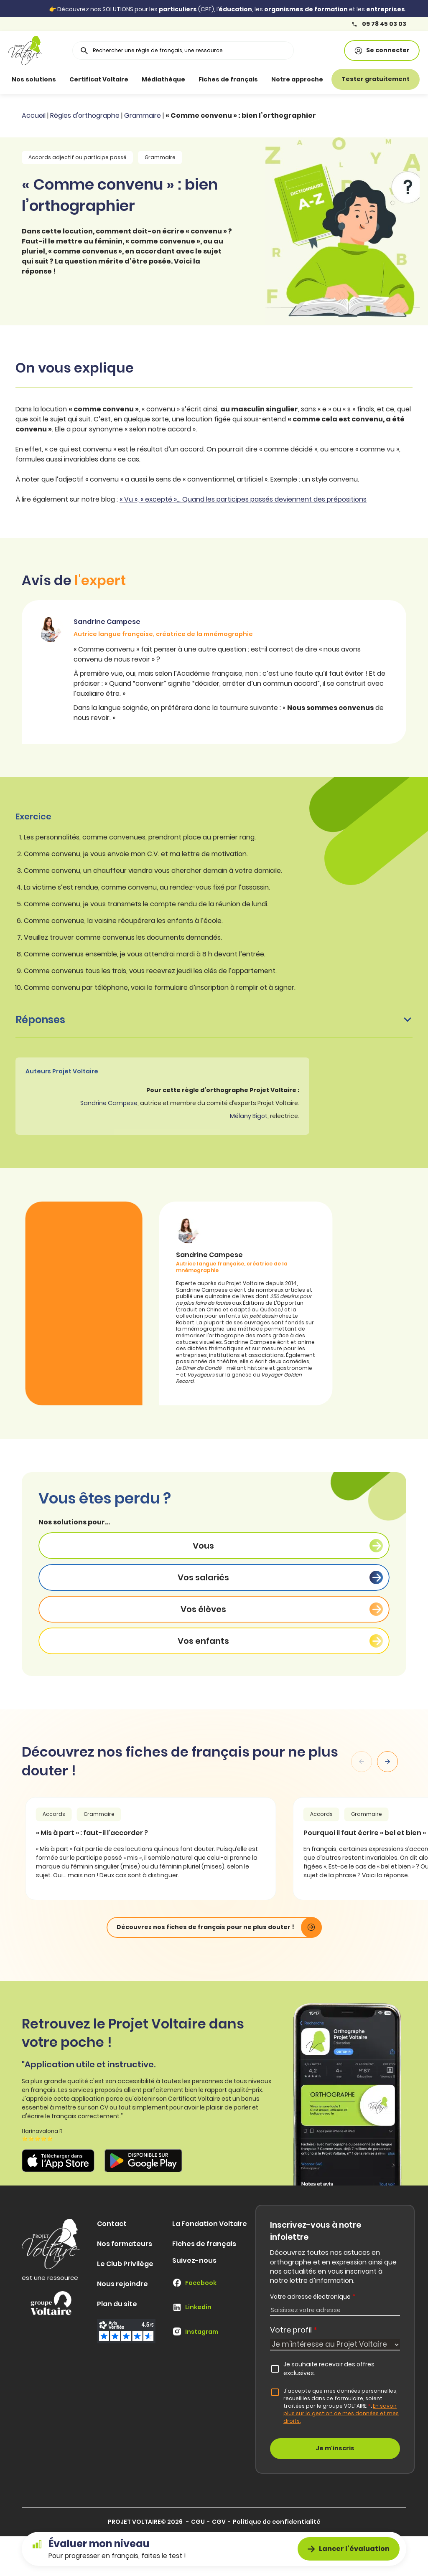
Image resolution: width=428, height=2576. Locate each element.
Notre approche (297, 79)
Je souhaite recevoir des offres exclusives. (328, 2369)
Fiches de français (228, 79)
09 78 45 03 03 (379, 24)
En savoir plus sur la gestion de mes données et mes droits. (341, 2413)
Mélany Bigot (249, 1116)
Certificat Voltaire (98, 79)
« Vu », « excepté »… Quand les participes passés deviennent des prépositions (243, 499)
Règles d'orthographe (85, 115)
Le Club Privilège (125, 2264)
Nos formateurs (124, 2244)
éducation (235, 9)
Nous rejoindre (122, 2284)
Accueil (34, 115)
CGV (219, 2522)
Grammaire (142, 115)
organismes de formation (306, 9)
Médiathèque (163, 79)
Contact (112, 2224)
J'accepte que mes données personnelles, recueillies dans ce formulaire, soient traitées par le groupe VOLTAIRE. (341, 2405)
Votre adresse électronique (312, 2296)
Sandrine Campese (109, 1103)
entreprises (385, 9)
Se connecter (382, 50)
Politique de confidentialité (277, 2522)
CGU (198, 2522)
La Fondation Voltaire (209, 2224)
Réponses (214, 1020)
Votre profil (293, 2330)
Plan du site (117, 2304)
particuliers (178, 9)
